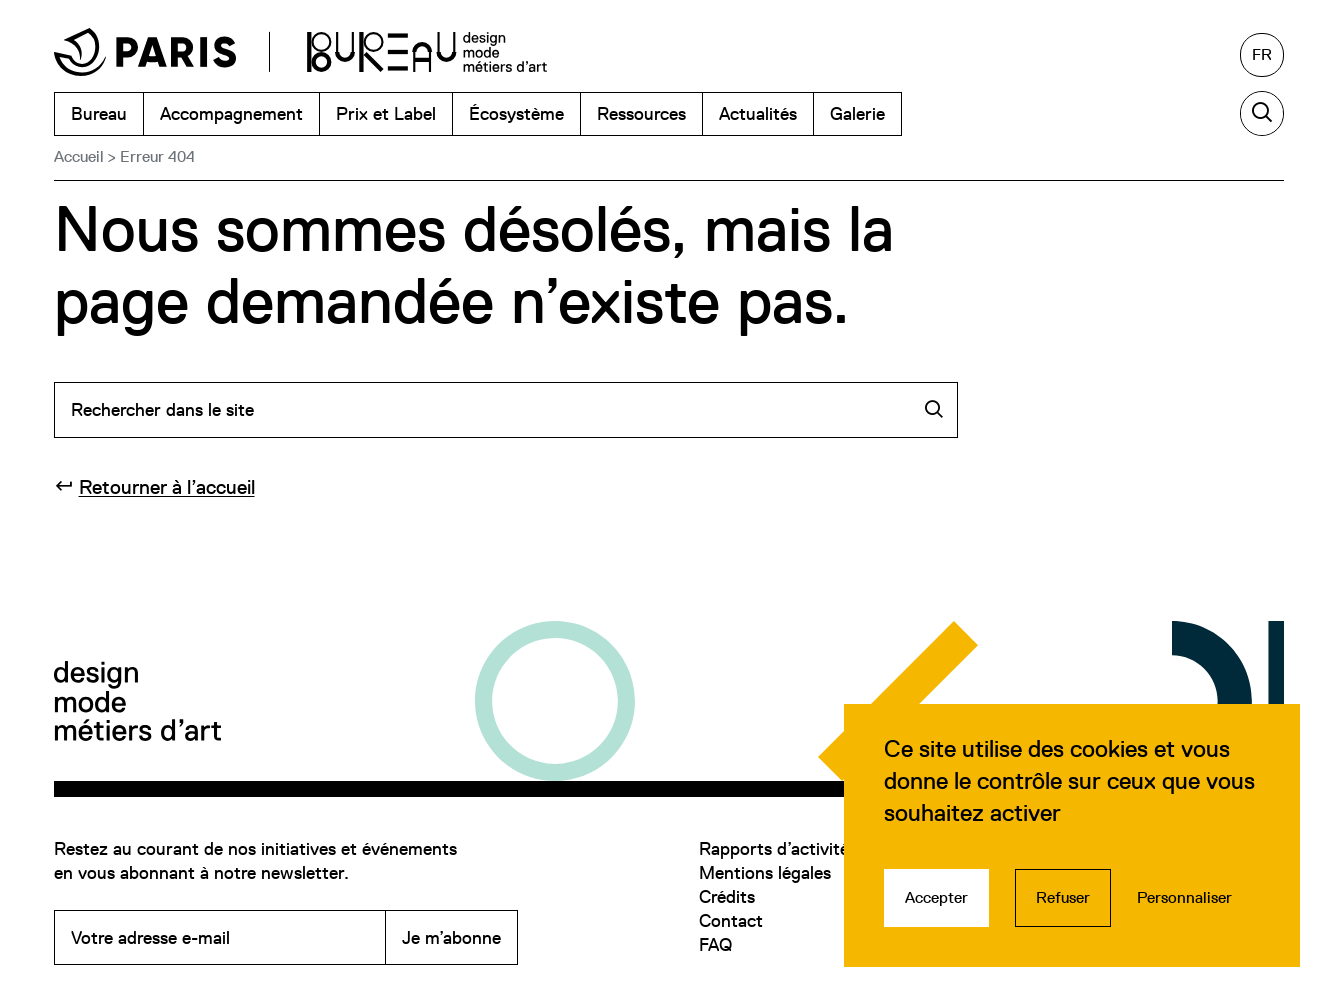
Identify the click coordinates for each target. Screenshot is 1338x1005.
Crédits (727, 896)
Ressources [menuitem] (641, 113)
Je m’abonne (451, 937)
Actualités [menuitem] (758, 113)
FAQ (715, 944)
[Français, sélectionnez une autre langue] (1262, 55)
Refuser (1063, 897)
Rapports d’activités (778, 848)
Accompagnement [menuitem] (231, 113)
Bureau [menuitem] (99, 113)
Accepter (936, 897)
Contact (731, 920)
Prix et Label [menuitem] (386, 113)
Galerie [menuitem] (857, 113)
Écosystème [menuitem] (516, 113)
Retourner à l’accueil (167, 487)
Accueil (79, 156)
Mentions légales (765, 872)
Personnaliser (1184, 897)
